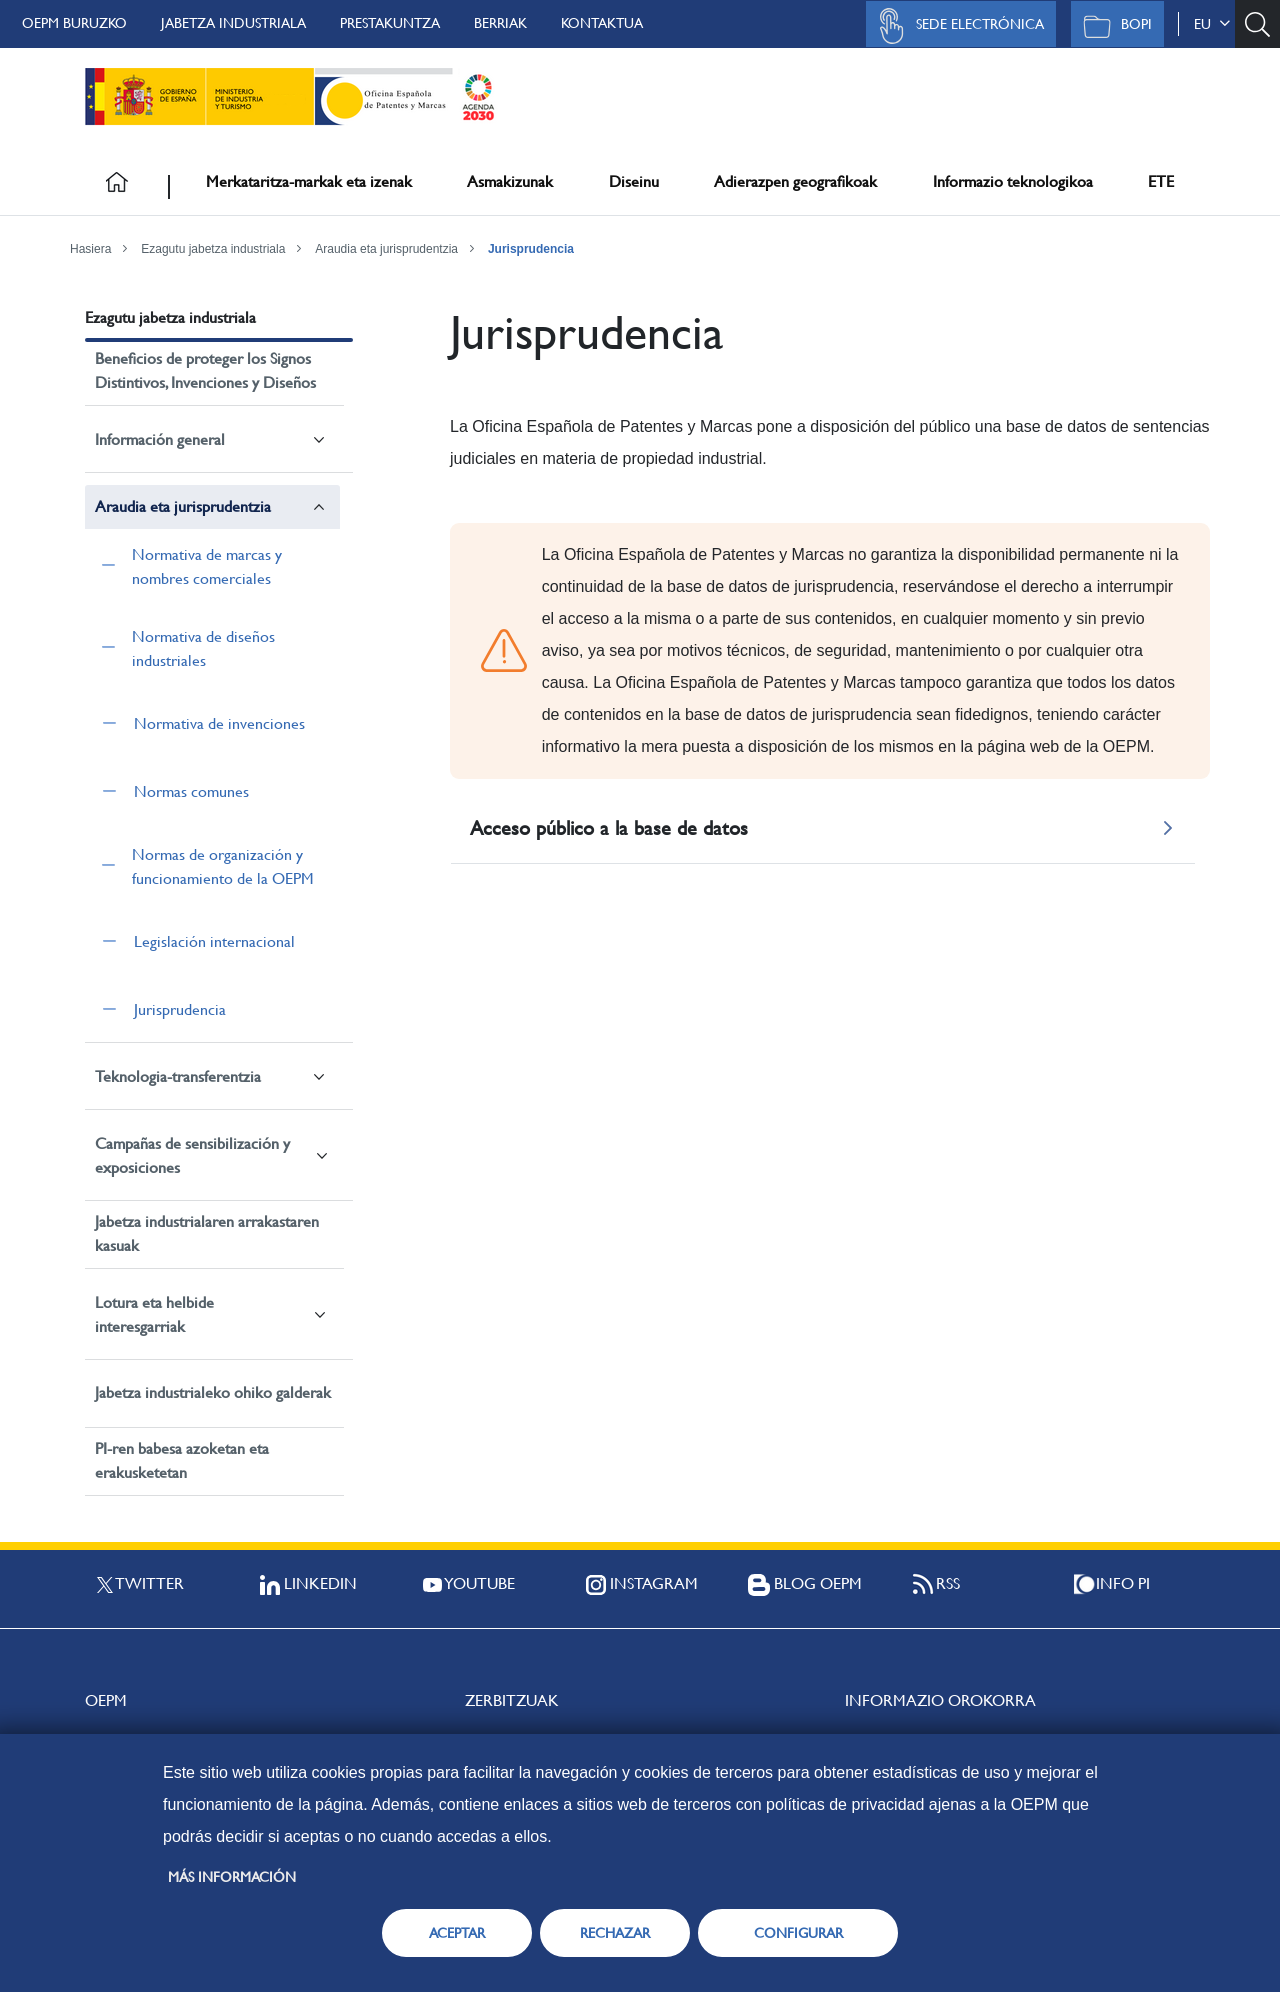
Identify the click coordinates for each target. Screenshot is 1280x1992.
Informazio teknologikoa (1013, 181)
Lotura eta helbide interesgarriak (154, 1314)
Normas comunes (191, 791)
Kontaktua (602, 23)
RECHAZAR (615, 1933)
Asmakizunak (510, 181)
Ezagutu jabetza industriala (213, 249)
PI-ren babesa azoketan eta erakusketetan (182, 1460)
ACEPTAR (457, 1933)
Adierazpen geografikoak (795, 181)
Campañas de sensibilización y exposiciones (192, 1155)
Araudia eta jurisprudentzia (386, 249)
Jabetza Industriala (233, 23)
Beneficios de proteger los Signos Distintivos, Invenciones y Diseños (205, 370)
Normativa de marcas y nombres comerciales (207, 566)
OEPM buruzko (74, 23)
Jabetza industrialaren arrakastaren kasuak (207, 1233)
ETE (1161, 181)
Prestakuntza (390, 23)
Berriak (500, 23)
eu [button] (1212, 24)
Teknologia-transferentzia (178, 1076)
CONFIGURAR (798, 1933)
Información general (160, 439)
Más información (232, 1877)
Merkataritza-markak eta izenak (309, 181)
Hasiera (90, 249)
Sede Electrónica (956, 26)
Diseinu (634, 181)
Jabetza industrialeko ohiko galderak (213, 1392)
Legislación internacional (214, 941)
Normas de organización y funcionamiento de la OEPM (223, 866)
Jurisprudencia (531, 249)
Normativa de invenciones (219, 723)
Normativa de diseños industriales (203, 648)
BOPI (1112, 26)
